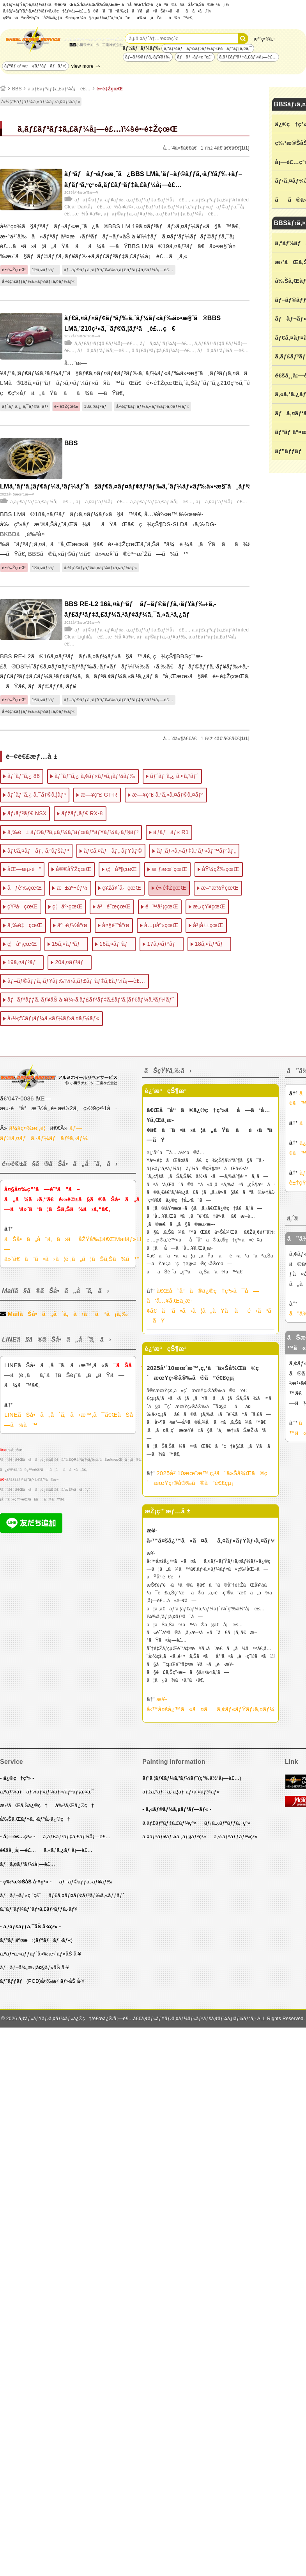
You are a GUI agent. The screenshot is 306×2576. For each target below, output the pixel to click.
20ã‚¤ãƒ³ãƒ (71, 962)
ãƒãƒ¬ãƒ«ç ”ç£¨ (194, 57)
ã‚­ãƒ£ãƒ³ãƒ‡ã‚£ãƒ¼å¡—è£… (248, 57)
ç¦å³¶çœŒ (121, 869)
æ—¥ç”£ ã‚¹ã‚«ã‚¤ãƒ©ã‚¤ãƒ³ (167, 795)
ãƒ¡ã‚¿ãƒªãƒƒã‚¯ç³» (227, 1823)
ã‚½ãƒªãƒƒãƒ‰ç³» (236, 1836)
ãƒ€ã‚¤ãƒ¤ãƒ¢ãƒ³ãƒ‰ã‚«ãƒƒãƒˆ (87, 1895)
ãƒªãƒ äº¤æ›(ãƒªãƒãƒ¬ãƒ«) (35, 65)
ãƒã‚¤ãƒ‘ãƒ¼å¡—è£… (165, 343)
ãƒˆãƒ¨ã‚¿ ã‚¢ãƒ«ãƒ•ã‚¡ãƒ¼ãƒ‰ (95, 776)
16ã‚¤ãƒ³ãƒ (45, 699)
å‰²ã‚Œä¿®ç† (74, 1805)
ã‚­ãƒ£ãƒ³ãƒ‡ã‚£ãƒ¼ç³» (169, 1823)
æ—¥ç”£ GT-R (99, 795)
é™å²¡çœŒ (161, 906)
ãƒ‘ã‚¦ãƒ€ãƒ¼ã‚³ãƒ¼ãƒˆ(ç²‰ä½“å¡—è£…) (191, 1778)
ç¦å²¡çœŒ (22, 944)
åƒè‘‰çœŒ (24, 888)
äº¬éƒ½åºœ (72, 925)
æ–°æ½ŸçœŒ (220, 888)
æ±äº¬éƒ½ (72, 888)
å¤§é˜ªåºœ (115, 925)
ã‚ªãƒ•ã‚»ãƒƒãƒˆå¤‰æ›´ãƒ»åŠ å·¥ (40, 1954)
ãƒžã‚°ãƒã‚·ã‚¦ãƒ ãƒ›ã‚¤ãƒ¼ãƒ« (180, 1792)
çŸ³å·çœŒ (22, 906)
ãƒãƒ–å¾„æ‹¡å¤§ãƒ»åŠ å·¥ (34, 1967)
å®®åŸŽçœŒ (73, 869)
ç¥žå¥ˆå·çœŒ (122, 888)
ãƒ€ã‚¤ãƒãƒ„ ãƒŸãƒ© (113, 851)
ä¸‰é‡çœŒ (24, 925)
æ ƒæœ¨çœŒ (169, 869)
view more (82, 66)
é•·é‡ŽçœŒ (110, 89)
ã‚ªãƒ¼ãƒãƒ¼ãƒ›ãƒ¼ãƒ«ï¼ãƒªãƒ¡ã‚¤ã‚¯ (208, 48)
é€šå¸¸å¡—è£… (18, 1850)
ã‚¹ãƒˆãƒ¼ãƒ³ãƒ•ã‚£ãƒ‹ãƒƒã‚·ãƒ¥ (39, 1909)
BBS (17, 89)
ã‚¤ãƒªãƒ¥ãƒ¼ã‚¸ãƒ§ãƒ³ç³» (174, 1836)
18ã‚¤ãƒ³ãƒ (97, 406)
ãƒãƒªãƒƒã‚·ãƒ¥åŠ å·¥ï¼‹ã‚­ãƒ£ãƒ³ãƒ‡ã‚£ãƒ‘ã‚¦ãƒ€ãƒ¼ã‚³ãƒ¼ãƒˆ (90, 999)
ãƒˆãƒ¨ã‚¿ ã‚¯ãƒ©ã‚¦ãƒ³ (25, 406)
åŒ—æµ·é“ (24, 869)
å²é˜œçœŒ (114, 906)
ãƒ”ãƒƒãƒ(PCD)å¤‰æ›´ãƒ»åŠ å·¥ (42, 1981)
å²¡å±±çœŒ (208, 925)
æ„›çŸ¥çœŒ (209, 906)
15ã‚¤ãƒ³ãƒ (68, 944)
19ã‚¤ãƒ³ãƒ (45, 269)
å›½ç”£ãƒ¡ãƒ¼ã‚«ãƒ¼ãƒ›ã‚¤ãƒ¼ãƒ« (40, 101)
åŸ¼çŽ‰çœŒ (220, 869)
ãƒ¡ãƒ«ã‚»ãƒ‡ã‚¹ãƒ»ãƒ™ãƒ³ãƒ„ (196, 851)
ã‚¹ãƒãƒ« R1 (171, 832)
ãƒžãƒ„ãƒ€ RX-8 (82, 813)
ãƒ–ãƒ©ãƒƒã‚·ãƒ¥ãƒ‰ (147, 57)
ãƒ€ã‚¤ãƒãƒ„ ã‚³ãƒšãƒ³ (38, 851)
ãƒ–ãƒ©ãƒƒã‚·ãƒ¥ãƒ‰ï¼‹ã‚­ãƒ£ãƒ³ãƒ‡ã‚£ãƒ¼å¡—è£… (118, 269)
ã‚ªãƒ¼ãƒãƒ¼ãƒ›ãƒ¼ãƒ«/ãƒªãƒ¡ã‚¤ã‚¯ (47, 1792)
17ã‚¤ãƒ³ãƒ (163, 944)
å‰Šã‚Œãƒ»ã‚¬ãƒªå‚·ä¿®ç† (35, 1819)
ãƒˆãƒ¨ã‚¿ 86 (23, 776)
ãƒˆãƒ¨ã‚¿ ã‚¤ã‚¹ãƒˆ (174, 776)
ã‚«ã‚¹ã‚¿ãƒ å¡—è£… (68, 1850)
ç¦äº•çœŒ (67, 906)
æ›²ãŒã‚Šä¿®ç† (24, 1805)
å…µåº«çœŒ (161, 925)
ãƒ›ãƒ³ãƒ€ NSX (26, 813)
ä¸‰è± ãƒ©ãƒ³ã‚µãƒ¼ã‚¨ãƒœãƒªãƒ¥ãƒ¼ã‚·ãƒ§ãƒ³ (72, 832)
